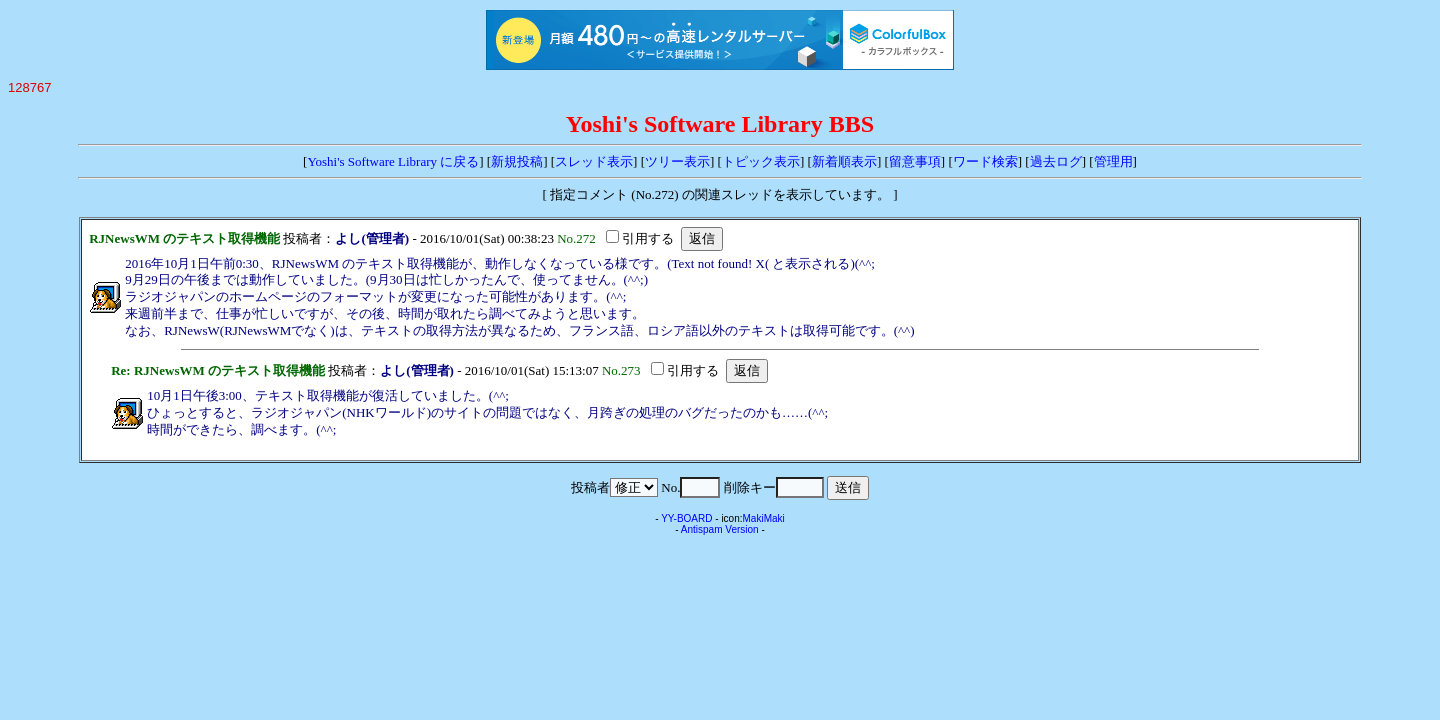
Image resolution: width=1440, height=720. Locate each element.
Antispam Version (720, 529)
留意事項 (915, 161)
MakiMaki (764, 518)
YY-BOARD (686, 518)
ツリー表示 (677, 161)
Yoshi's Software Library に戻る (393, 161)
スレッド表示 (594, 161)
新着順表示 (844, 161)
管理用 (1113, 161)
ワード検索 (985, 161)
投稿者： (309, 238)
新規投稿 (517, 161)
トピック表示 (761, 161)
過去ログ (1056, 161)
